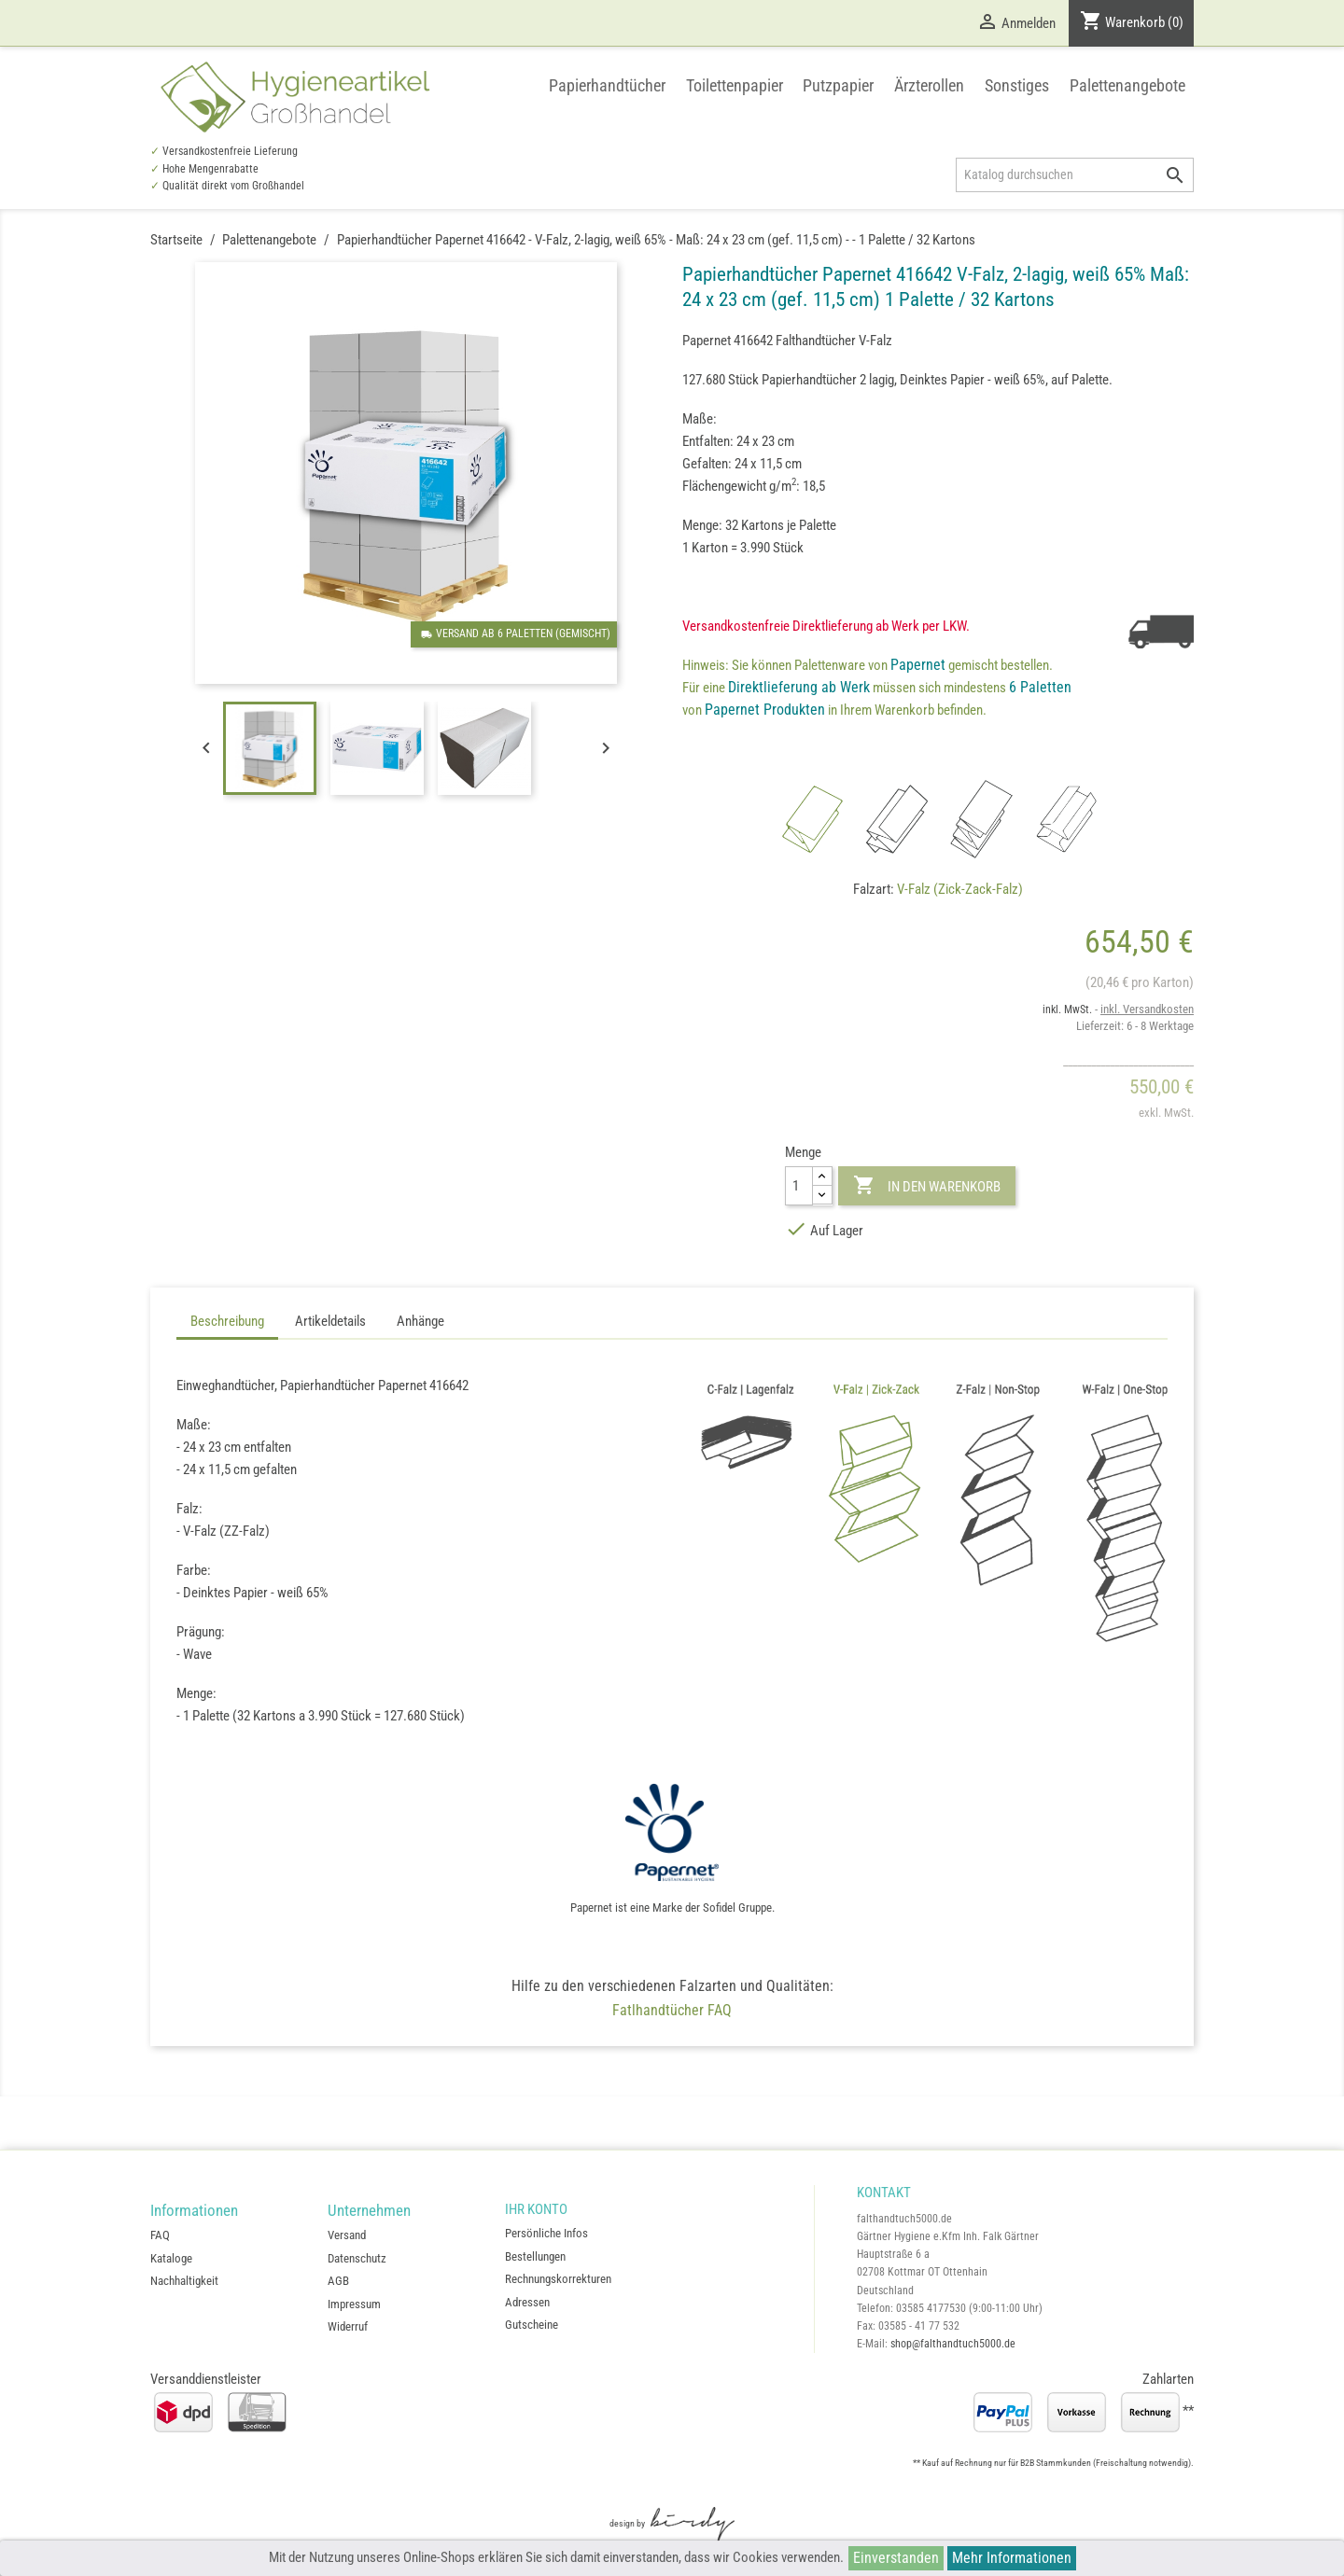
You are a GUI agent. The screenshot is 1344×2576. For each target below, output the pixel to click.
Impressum (354, 2304)
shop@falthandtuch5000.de (952, 2343)
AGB (338, 2281)
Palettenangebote (1127, 85)
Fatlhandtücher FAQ (672, 2010)
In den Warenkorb (926, 1186)
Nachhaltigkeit (184, 2281)
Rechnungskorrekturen (558, 2279)
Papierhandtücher (607, 85)
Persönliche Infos (546, 2233)
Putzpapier (838, 85)
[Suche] (1075, 175)
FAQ (160, 2235)
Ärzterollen (929, 85)
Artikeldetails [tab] (330, 1321)
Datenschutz (357, 2258)
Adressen (527, 2302)
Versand (347, 2235)
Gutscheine (531, 2325)
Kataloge (171, 2258)
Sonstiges (1017, 85)
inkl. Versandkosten (1147, 1009)
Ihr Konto (536, 2209)
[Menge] (799, 1185)
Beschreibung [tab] (227, 1321)
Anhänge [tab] (420, 1321)
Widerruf (348, 2326)
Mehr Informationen (1011, 2558)
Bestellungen (535, 2256)
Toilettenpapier (734, 85)
